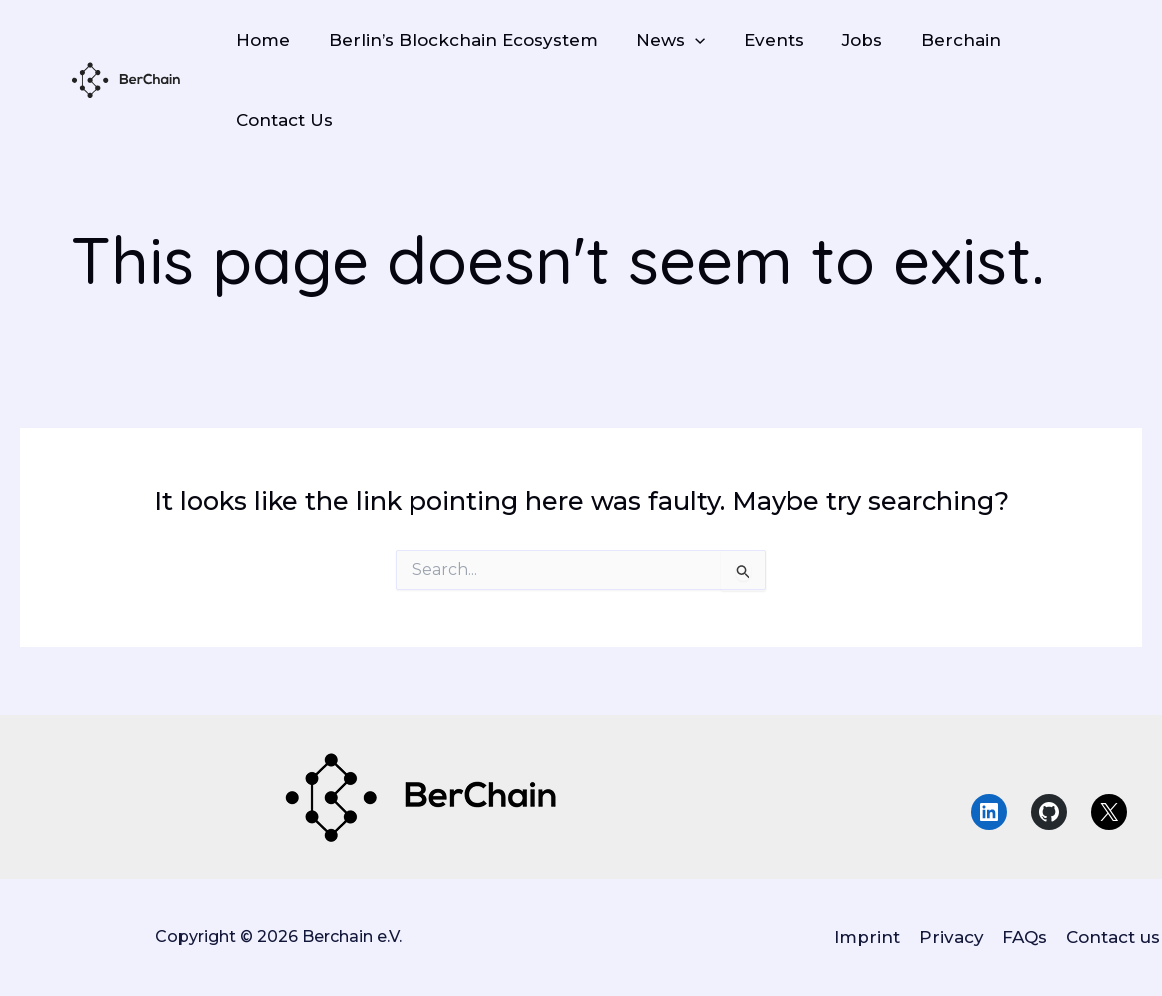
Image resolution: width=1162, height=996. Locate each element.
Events (758, 40)
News (659, 40)
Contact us (1115, 937)
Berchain (936, 40)
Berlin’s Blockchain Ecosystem (456, 40)
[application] (684, 40)
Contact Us (282, 120)
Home (261, 40)
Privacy (956, 937)
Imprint (874, 937)
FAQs (1028, 937)
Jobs (842, 40)
